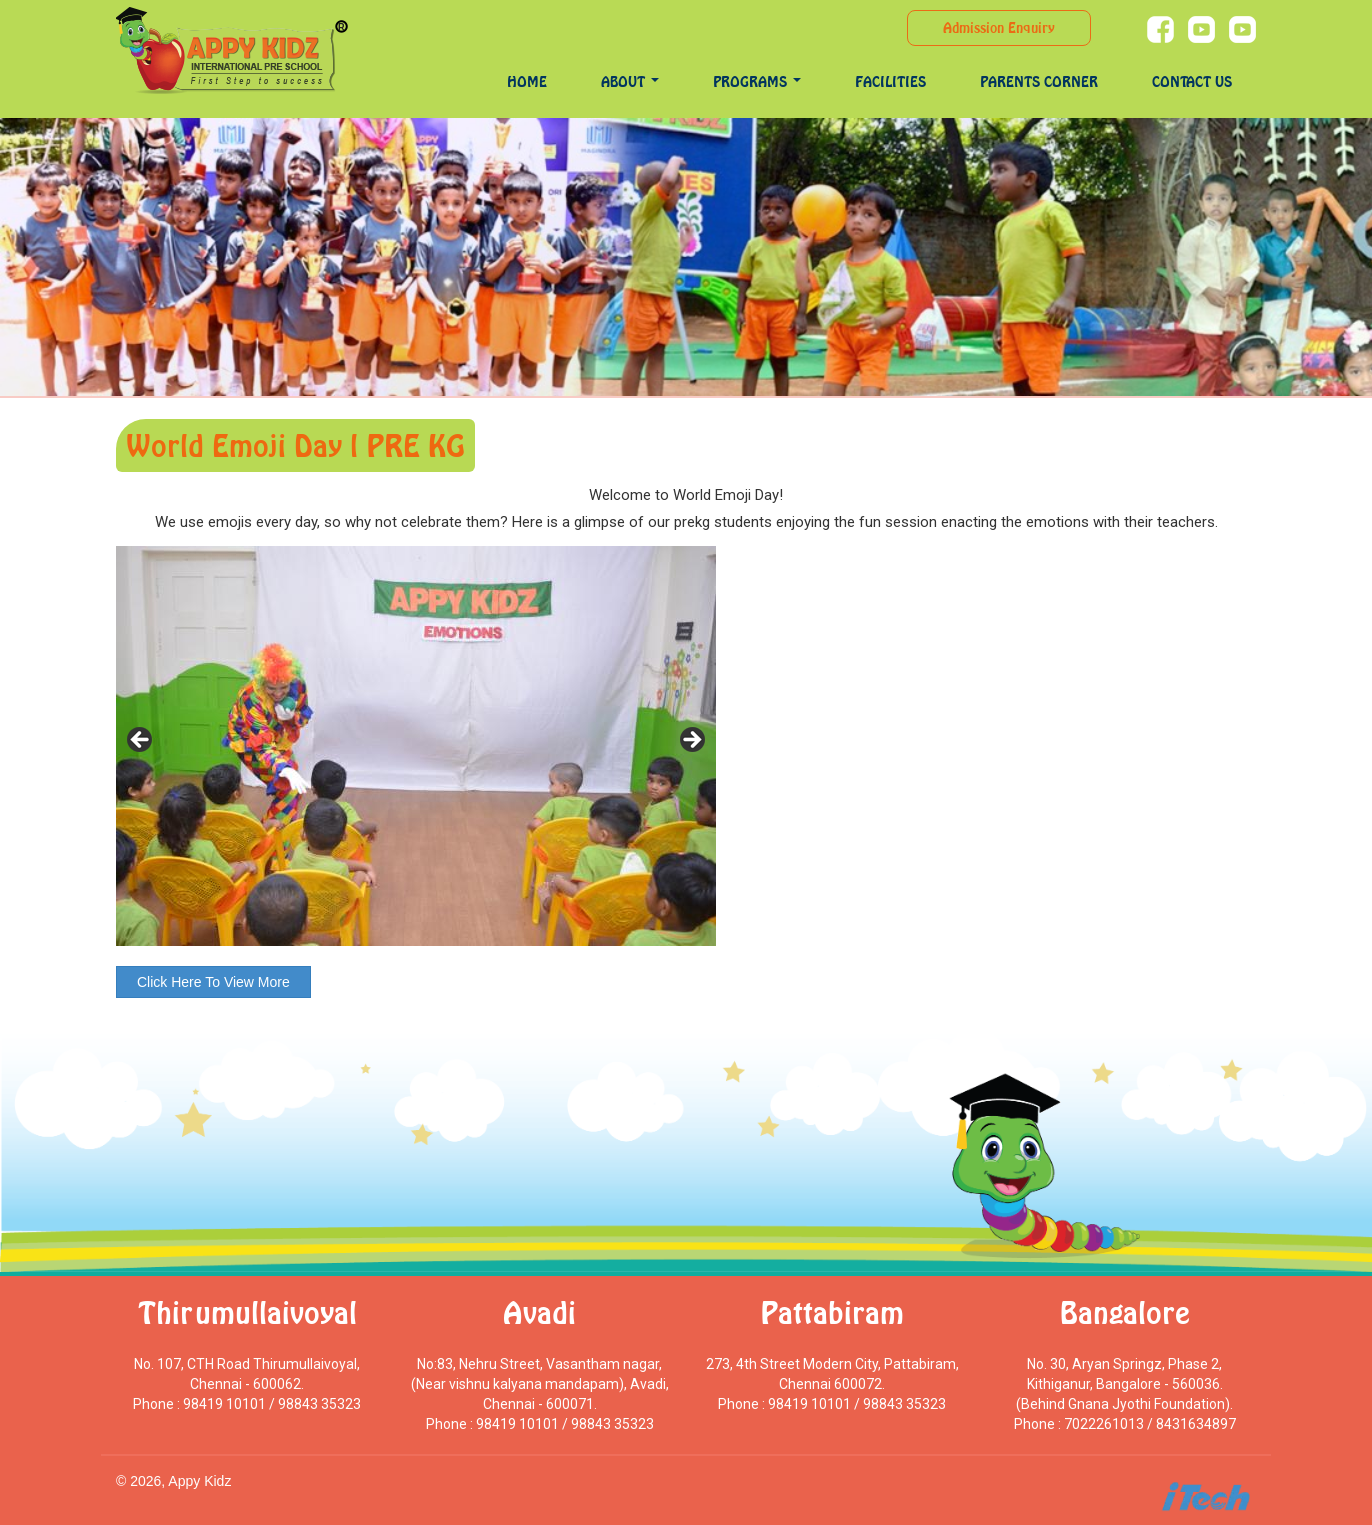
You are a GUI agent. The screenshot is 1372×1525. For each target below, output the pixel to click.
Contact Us (1192, 81)
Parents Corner (1039, 81)
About (630, 81)
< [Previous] (141, 741)
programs (757, 81)
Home (527, 81)
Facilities (890, 81)
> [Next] (691, 741)
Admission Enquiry (999, 27)
